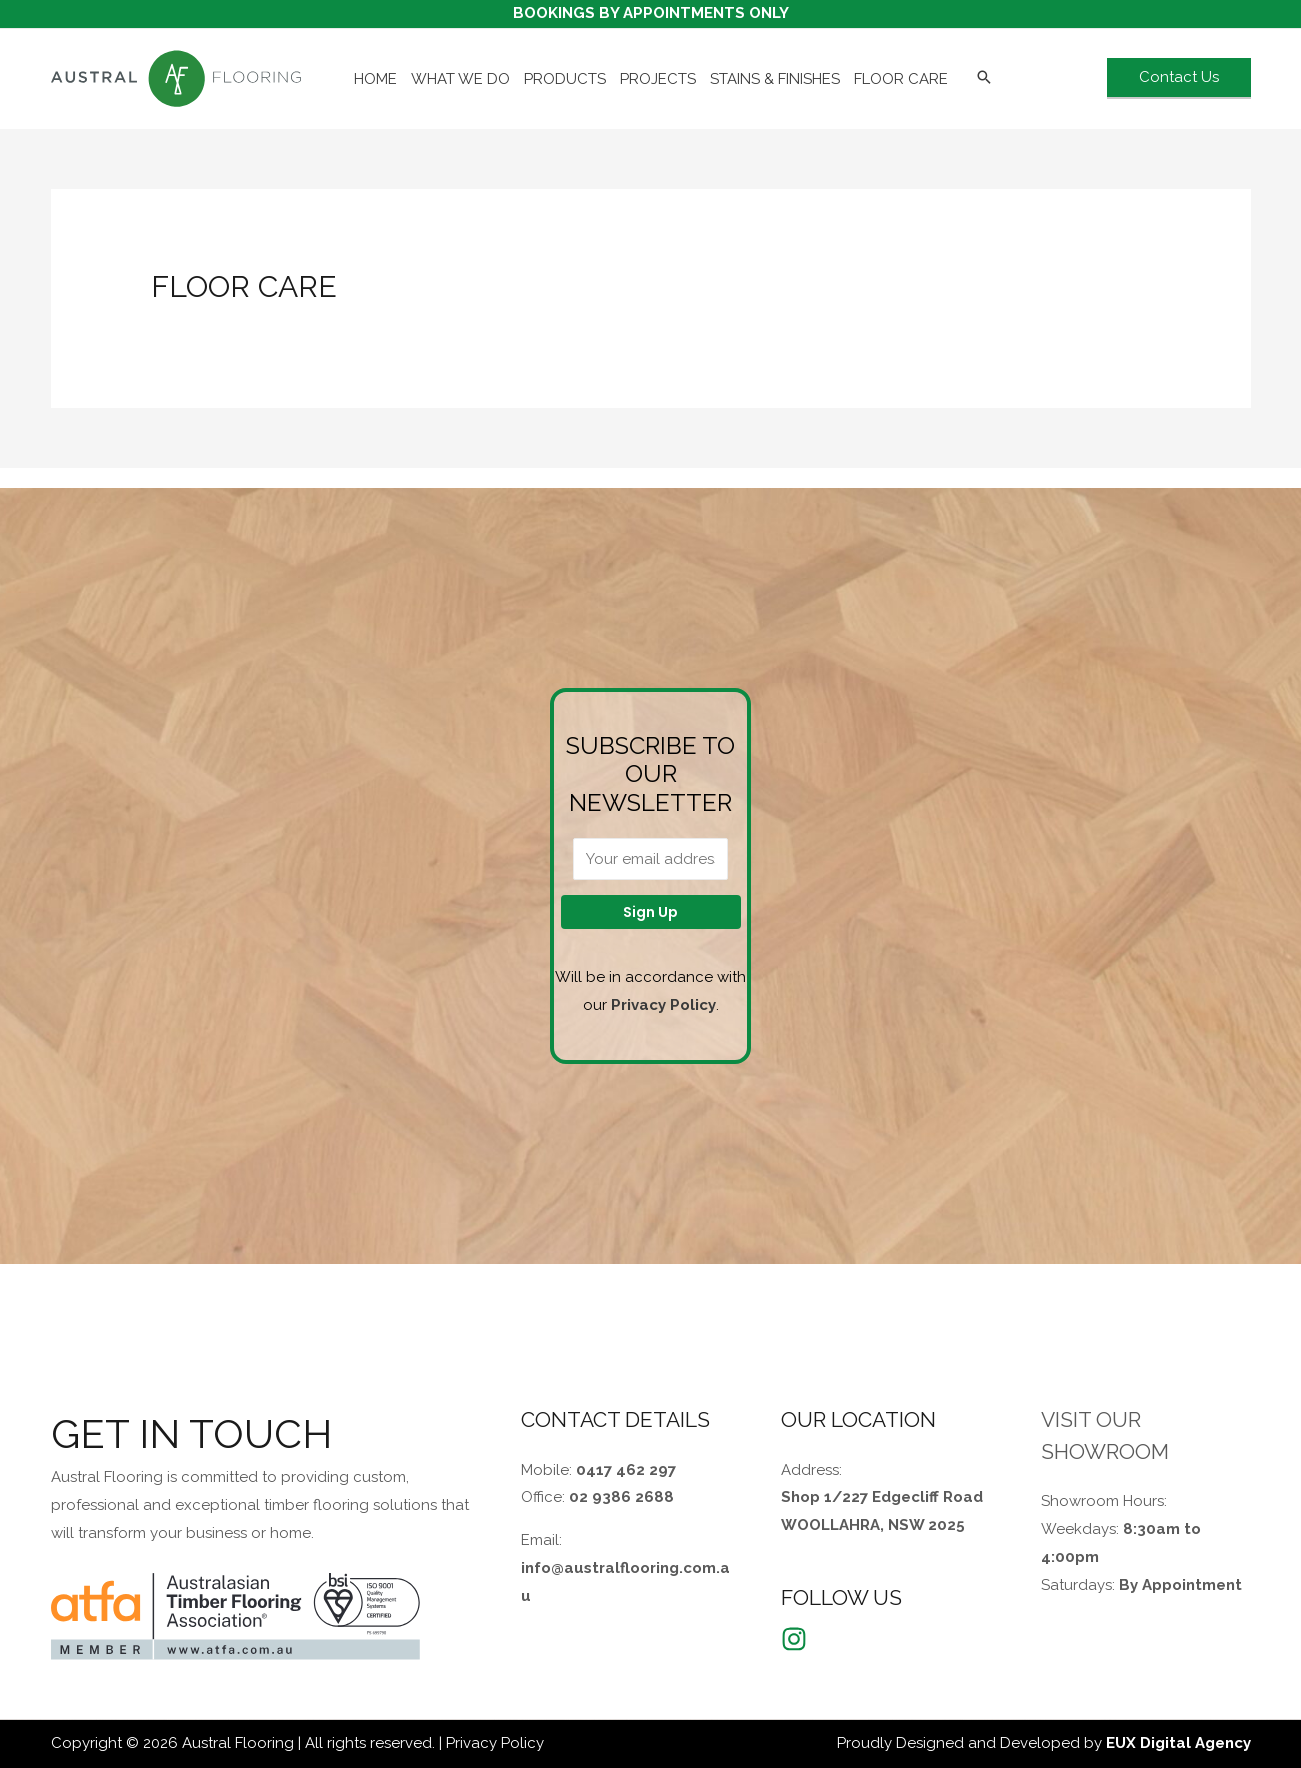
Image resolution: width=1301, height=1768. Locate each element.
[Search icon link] (984, 78)
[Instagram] (794, 1639)
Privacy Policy (663, 1005)
